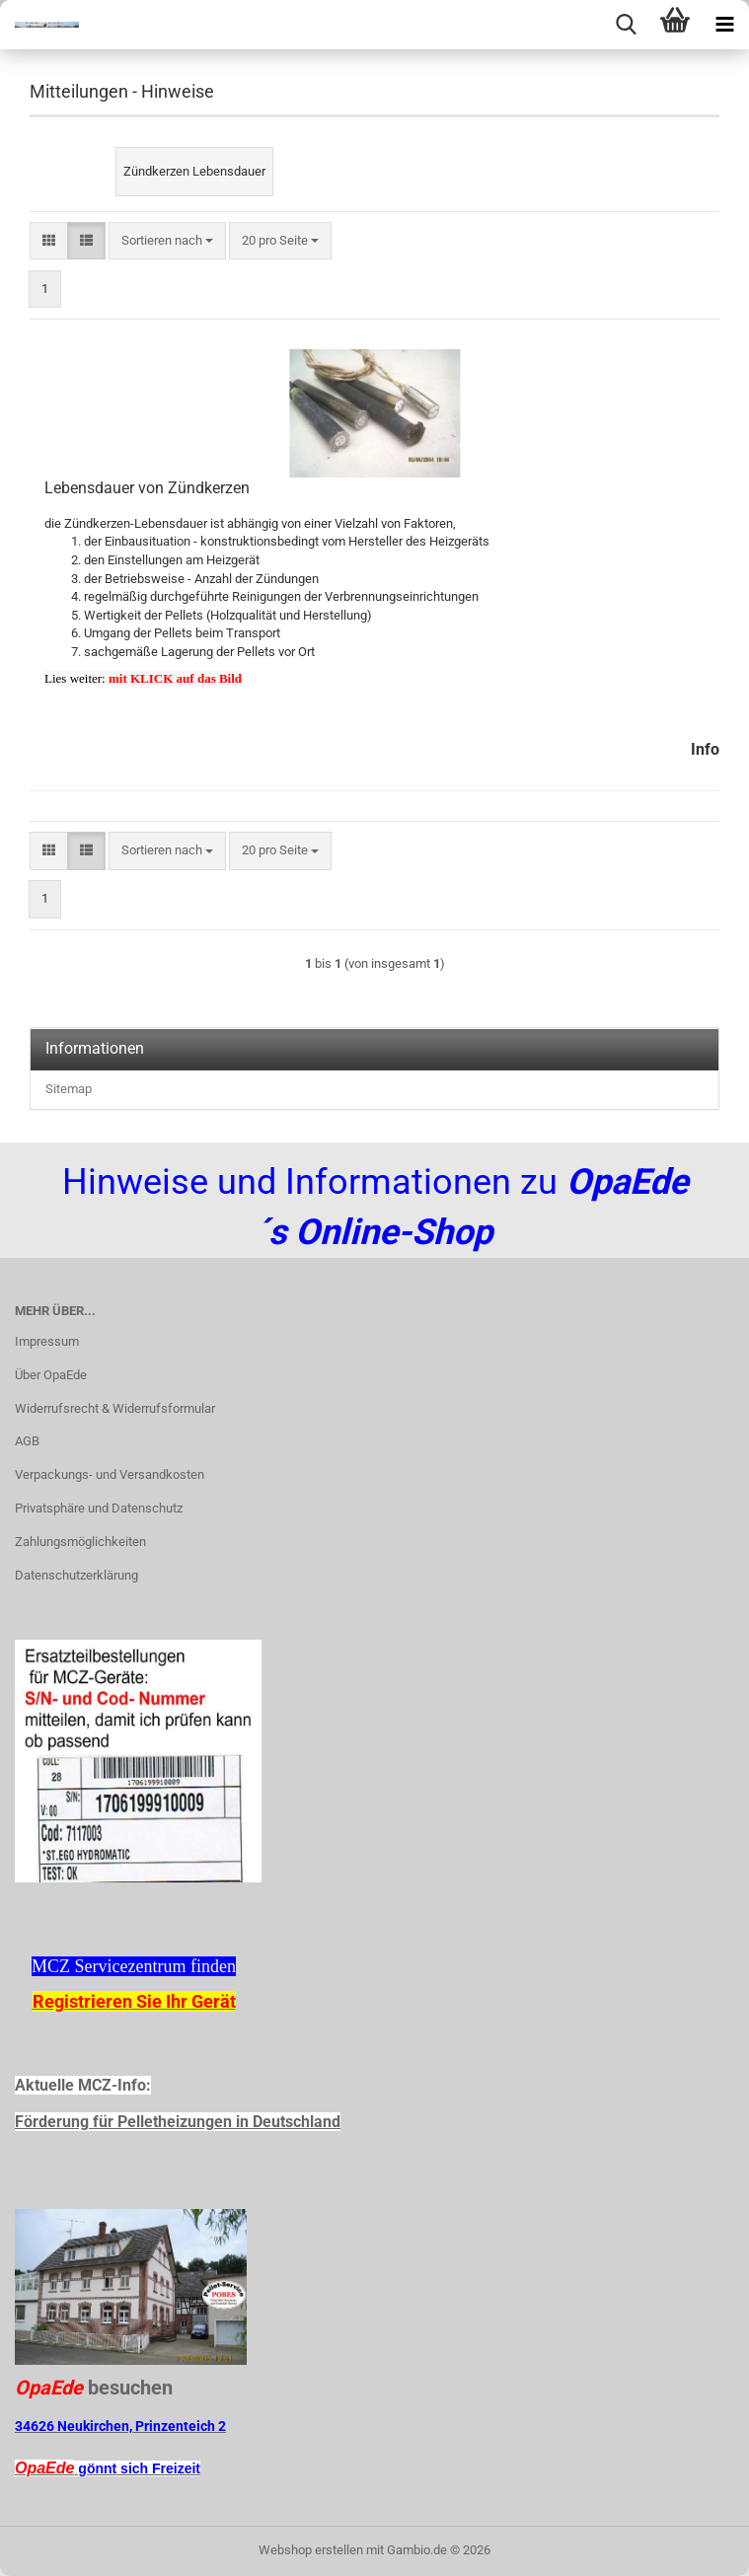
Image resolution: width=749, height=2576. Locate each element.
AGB (27, 1441)
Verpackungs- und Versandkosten (109, 1474)
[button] (49, 241)
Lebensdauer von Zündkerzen (147, 487)
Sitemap (68, 1088)
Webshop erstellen (311, 2549)
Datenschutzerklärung (76, 1575)
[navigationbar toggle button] (724, 24)
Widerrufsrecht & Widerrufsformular (115, 1408)
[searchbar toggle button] (625, 24)
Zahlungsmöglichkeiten (80, 1541)
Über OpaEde (51, 1374)
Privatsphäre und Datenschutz (99, 1508)
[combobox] (167, 241)
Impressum (47, 1341)
